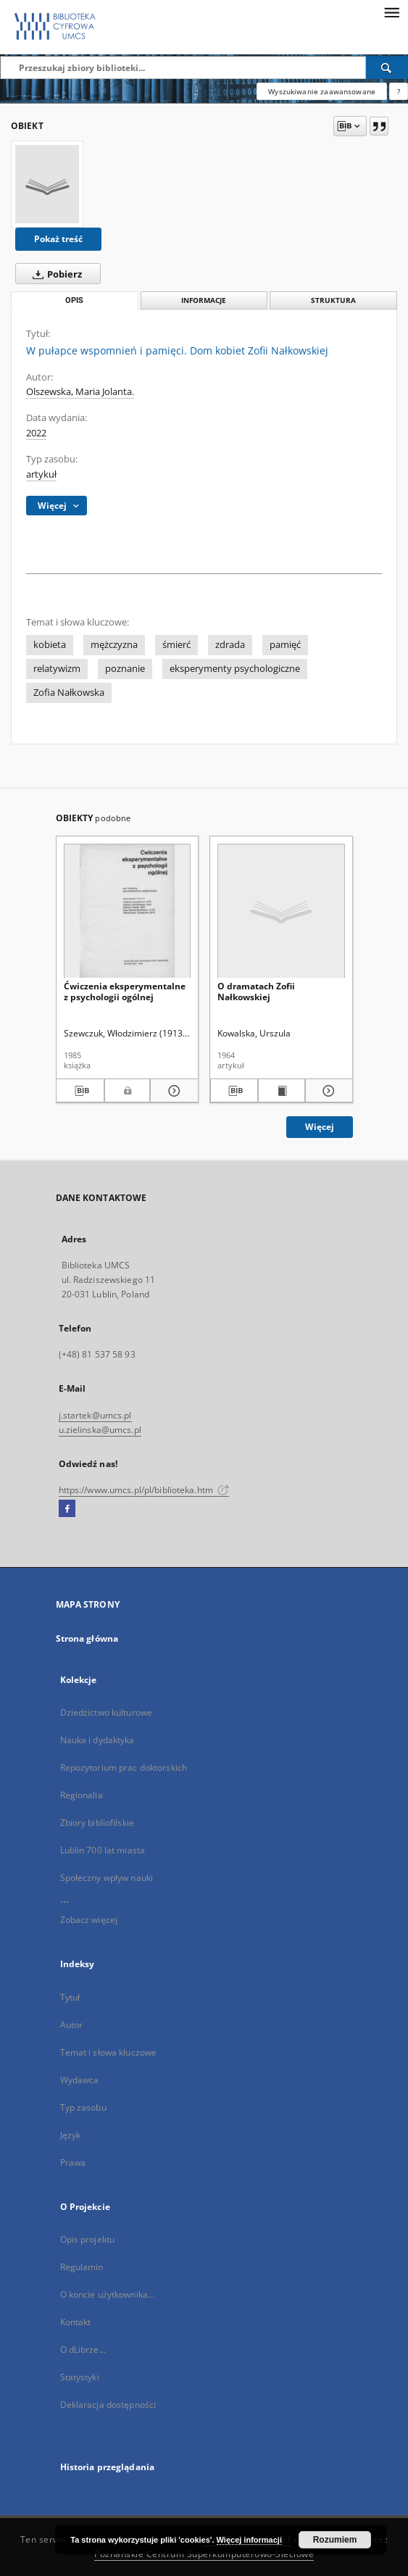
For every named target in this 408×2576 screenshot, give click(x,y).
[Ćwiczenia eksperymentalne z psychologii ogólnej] (127, 911)
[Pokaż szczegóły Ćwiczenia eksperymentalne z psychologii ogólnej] (172, 1090)
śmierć (176, 645)
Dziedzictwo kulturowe (106, 1712)
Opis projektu (87, 2239)
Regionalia (81, 1795)
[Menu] (391, 11)
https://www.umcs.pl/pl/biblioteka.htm (144, 1490)
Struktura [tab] (333, 300)
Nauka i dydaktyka (97, 1740)
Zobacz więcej (89, 1920)
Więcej (319, 1127)
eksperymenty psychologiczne (235, 668)
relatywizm (56, 668)
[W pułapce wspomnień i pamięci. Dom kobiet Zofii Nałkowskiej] (47, 184)
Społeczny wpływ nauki (107, 1877)
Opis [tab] (74, 300)
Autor (71, 2025)
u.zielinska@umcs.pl (100, 1430)
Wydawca (79, 2080)
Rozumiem (335, 2540)
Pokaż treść (58, 239)
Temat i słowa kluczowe (108, 2052)
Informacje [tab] (203, 300)
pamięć (285, 645)
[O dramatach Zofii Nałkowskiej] (281, 911)
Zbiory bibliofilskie (97, 1822)
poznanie (125, 668)
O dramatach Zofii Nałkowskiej (256, 991)
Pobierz (54, 274)
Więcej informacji (249, 2539)
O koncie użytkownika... (107, 2294)
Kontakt (75, 2322)
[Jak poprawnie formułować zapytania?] (398, 91)
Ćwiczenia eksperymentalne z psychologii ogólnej (125, 991)
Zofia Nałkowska (68, 692)
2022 (36, 433)
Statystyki (79, 2377)
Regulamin (82, 2267)
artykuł (41, 474)
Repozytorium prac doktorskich (123, 1767)
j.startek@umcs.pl (95, 1415)
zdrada (230, 645)
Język (70, 2135)
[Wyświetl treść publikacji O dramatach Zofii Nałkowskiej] (282, 1090)
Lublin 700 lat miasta (103, 1850)
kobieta (49, 645)
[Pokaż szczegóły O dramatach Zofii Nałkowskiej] (327, 1090)
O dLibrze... (83, 2349)
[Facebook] (67, 1509)
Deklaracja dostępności (108, 2404)
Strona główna (87, 1638)
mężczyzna (114, 645)
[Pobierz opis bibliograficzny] (80, 1090)
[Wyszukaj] (387, 67)
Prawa (73, 2162)
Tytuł (70, 1997)
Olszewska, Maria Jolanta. (80, 392)
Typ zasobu (83, 2107)
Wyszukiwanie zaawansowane (321, 91)
